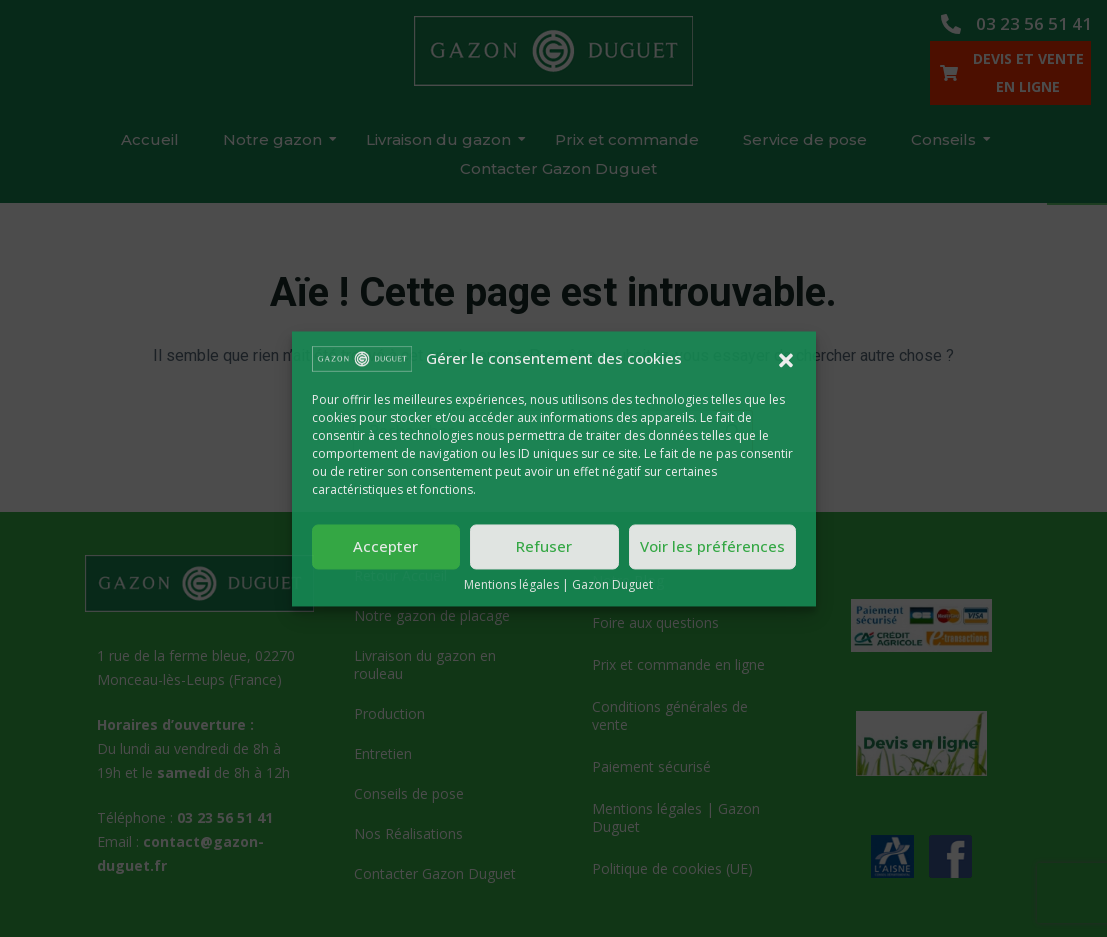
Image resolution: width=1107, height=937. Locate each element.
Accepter (385, 547)
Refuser (544, 547)
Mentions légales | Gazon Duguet (558, 585)
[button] (786, 358)
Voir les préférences (712, 547)
